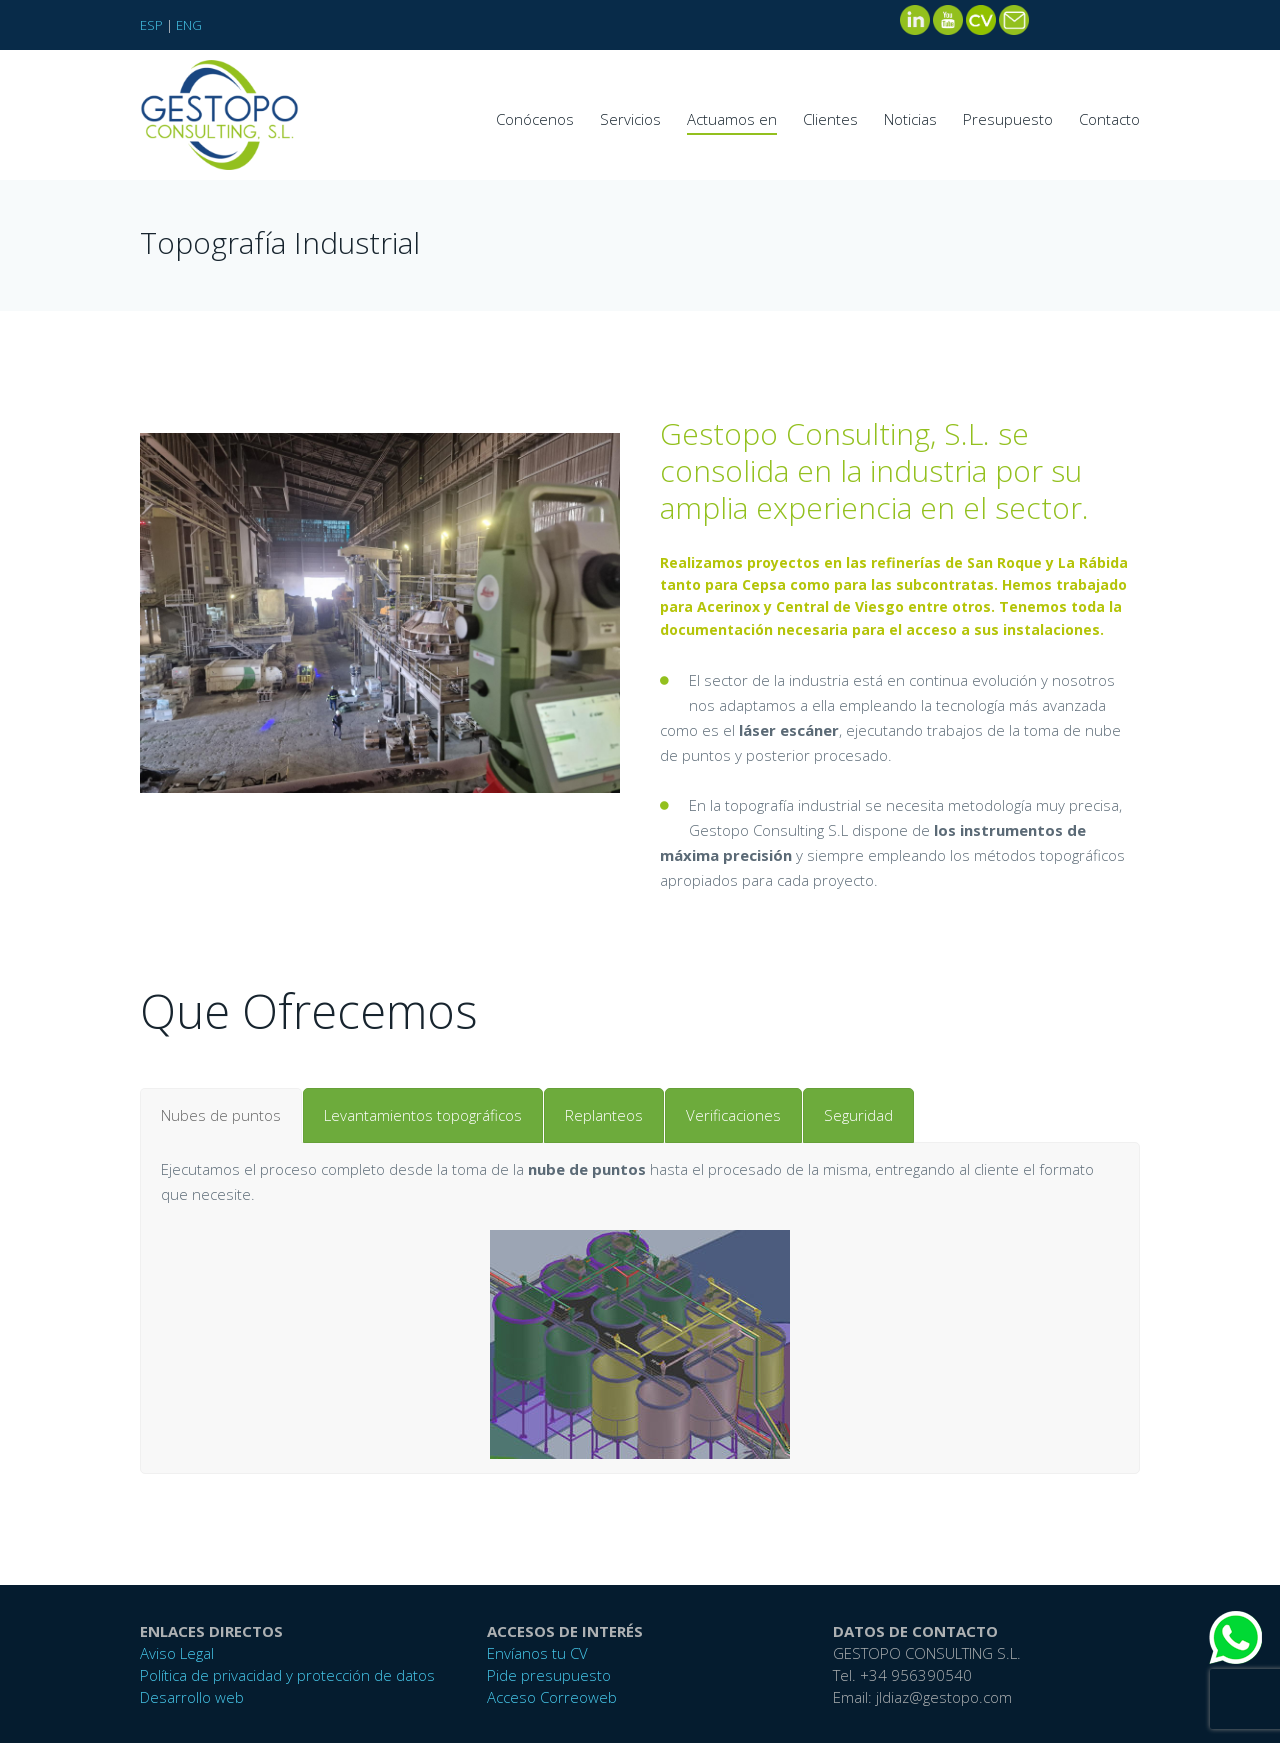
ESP (151, 25)
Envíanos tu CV (537, 1653)
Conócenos (535, 119)
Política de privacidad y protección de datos (287, 1675)
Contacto (1109, 119)
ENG (189, 25)
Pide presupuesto (549, 1675)
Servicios (630, 119)
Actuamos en (732, 119)
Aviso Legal (177, 1653)
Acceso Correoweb (552, 1697)
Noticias (910, 119)
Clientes (830, 119)
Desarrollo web (192, 1697)
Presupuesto (1008, 119)
